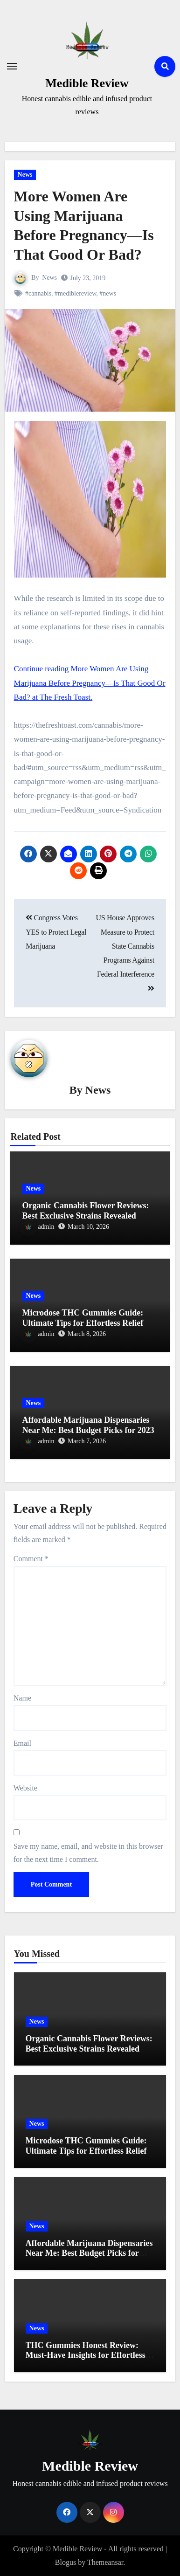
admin (38, 1226)
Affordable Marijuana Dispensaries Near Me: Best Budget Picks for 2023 (88, 1425)
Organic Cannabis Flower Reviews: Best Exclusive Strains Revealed (85, 1210)
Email (22, 1743)
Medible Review (86, 83)
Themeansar (105, 2562)
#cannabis (38, 293)
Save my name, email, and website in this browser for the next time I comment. (88, 1852)
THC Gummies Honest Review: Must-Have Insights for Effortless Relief (85, 2355)
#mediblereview (75, 293)
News (25, 174)
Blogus (65, 2562)
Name (22, 1698)
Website (25, 1788)
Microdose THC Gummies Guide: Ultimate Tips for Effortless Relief (82, 1318)
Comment (31, 1559)
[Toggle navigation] (12, 66)
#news (107, 293)
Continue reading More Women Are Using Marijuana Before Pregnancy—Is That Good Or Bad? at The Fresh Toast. (90, 683)
